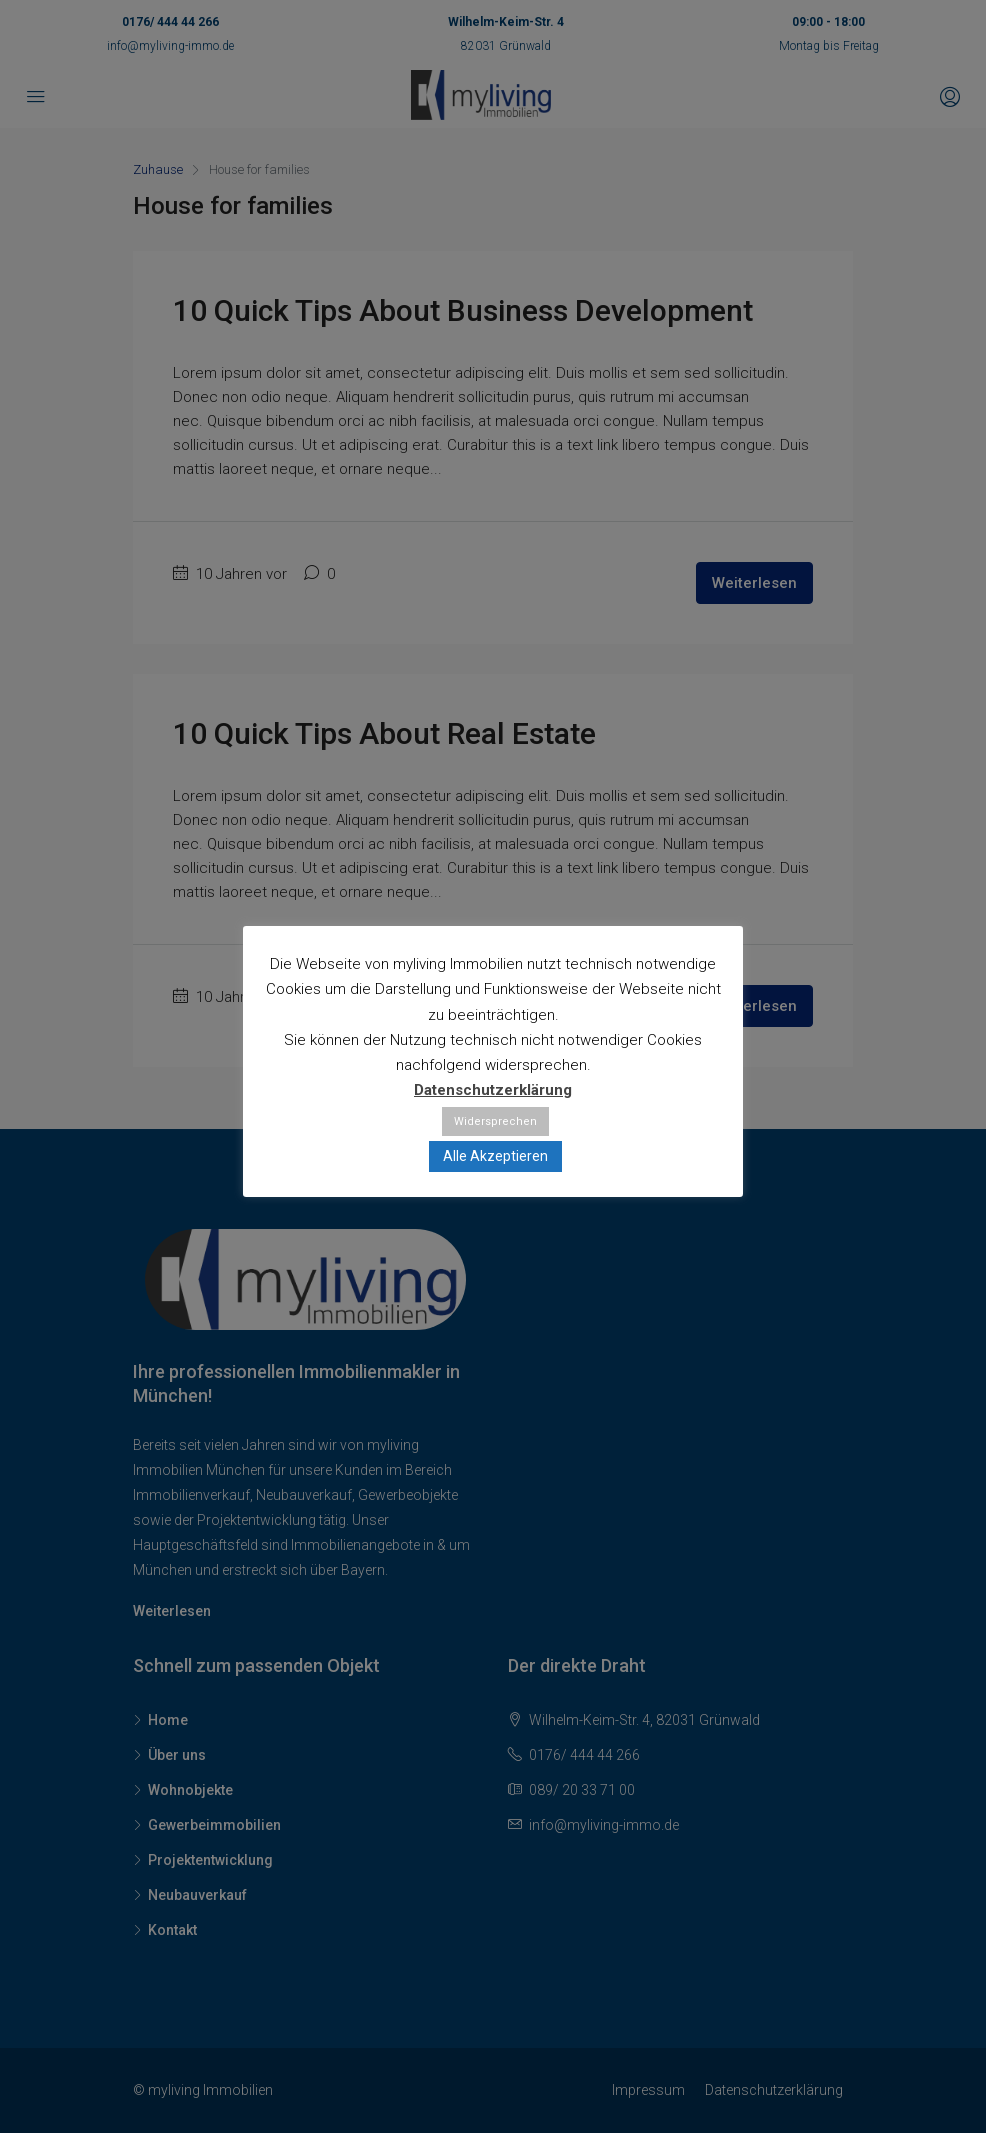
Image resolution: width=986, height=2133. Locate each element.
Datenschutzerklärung (493, 1090)
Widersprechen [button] (495, 1121)
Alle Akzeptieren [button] (495, 1156)
